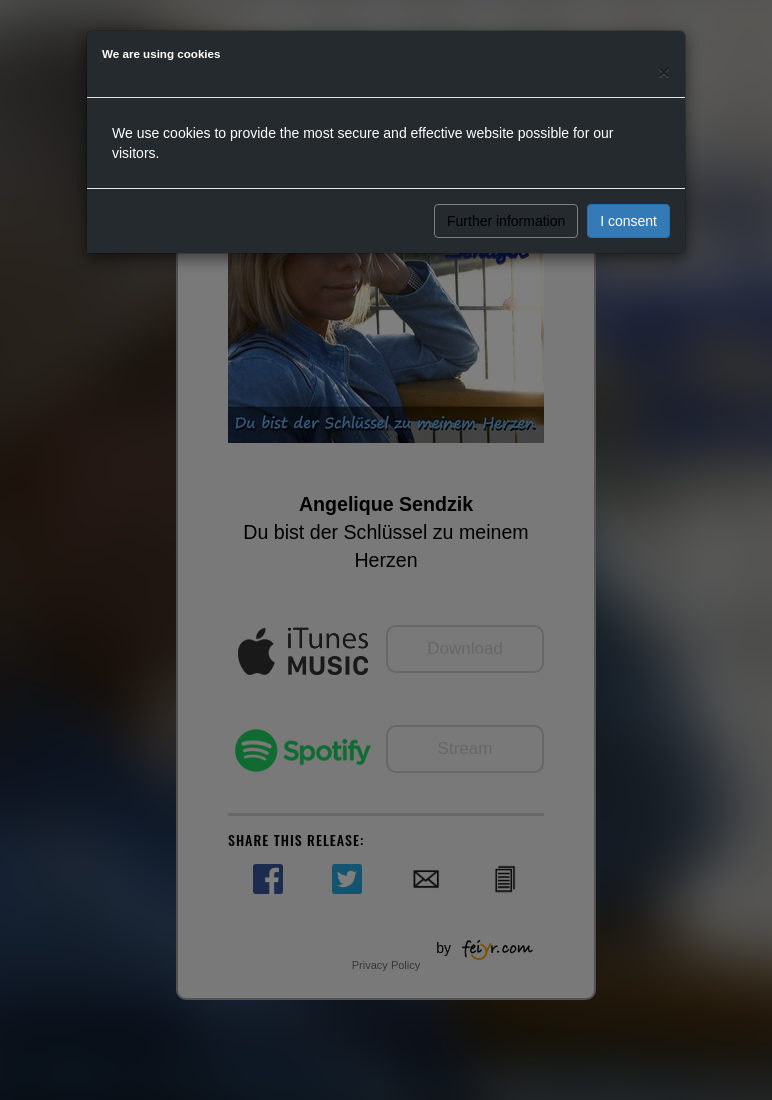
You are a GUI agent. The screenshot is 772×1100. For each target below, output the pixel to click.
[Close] (664, 71)
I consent (628, 221)
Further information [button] (506, 221)
